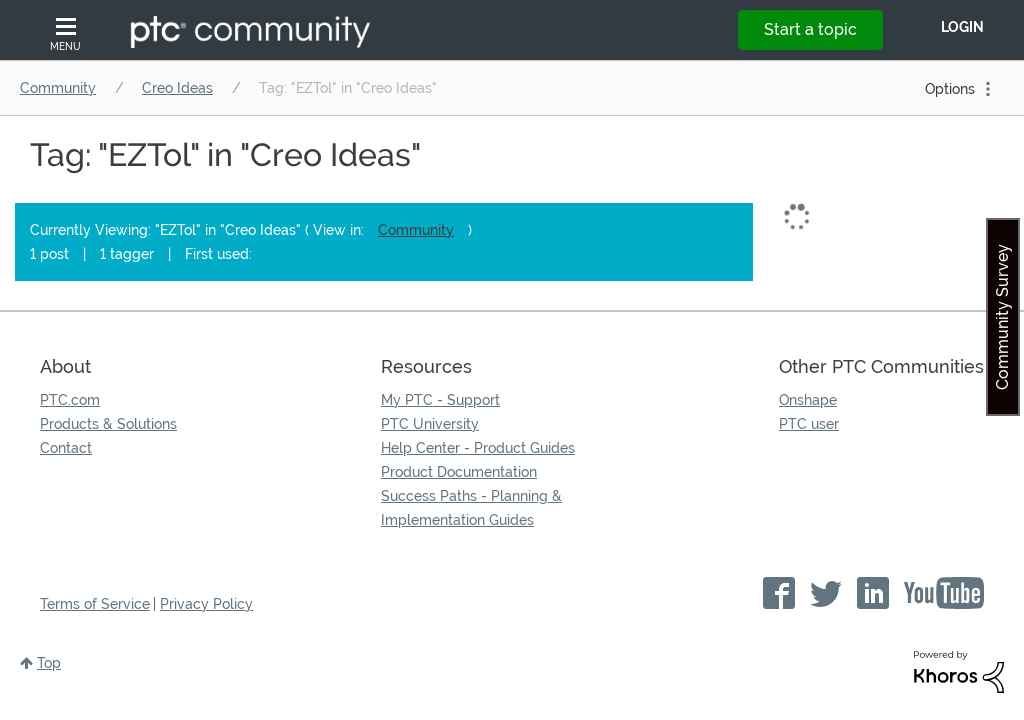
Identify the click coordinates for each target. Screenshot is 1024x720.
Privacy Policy (206, 604)
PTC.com (70, 400)
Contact (66, 448)
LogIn (962, 27)
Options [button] (950, 89)
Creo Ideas (177, 88)
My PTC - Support (440, 400)
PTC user (809, 424)
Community (58, 88)
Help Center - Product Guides (478, 448)
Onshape (808, 400)
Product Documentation (459, 472)
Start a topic (810, 29)
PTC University (430, 424)
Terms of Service (95, 604)
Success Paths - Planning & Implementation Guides (471, 508)
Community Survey (1002, 317)
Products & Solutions (108, 424)
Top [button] (49, 663)
